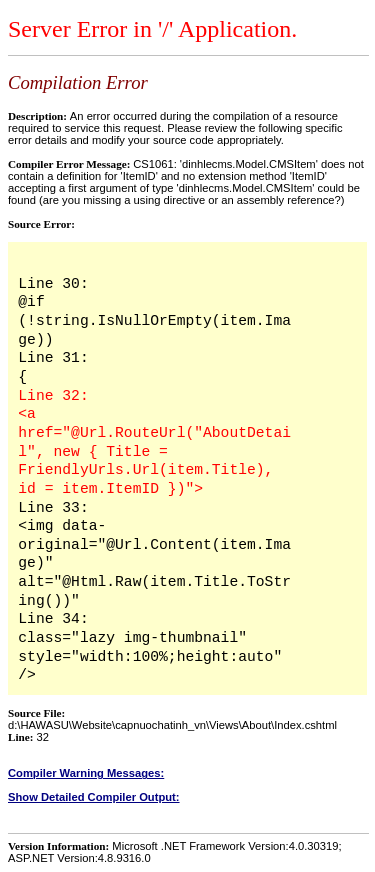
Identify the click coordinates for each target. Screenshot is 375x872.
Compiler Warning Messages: (86, 773)
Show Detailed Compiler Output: (94, 797)
